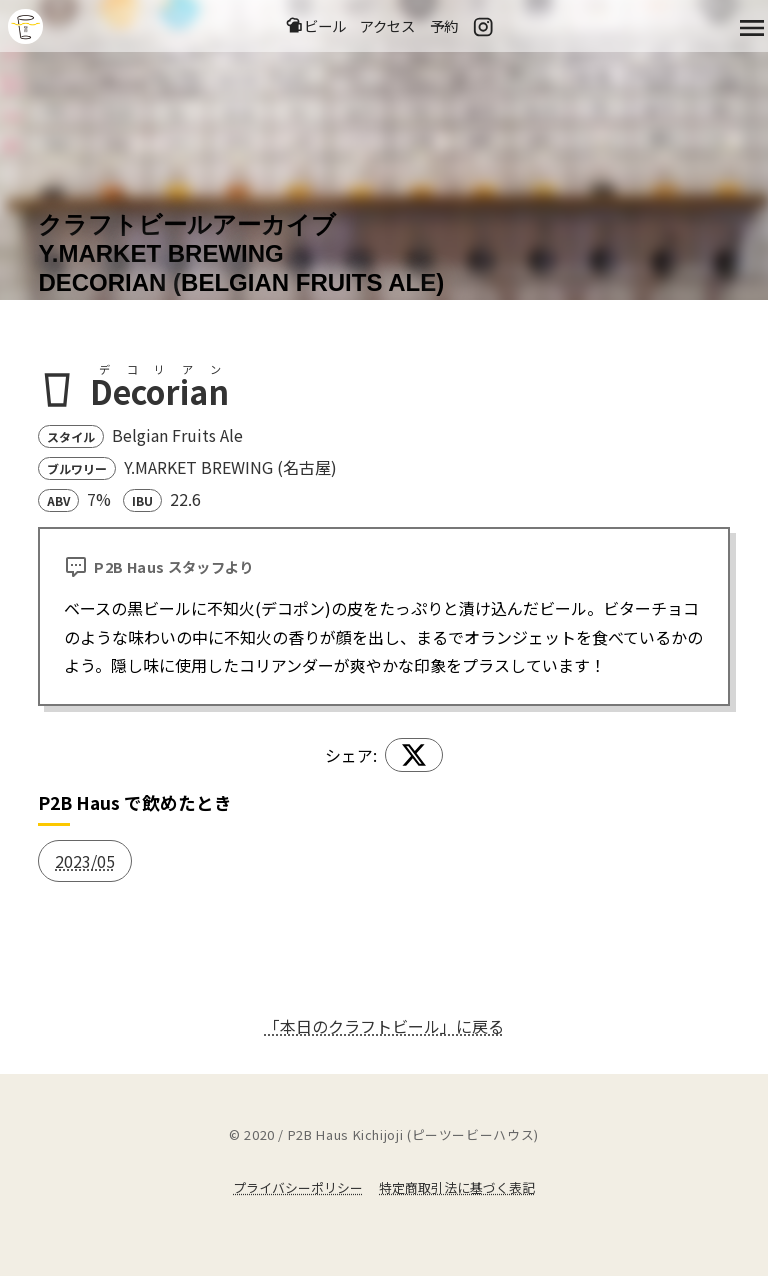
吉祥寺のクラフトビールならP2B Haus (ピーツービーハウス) (25, 26)
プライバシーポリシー (298, 1187)
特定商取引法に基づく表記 (457, 1187)
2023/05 (85, 861)
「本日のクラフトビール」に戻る (384, 1026)
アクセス (387, 25)
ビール (315, 25)
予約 (444, 25)
